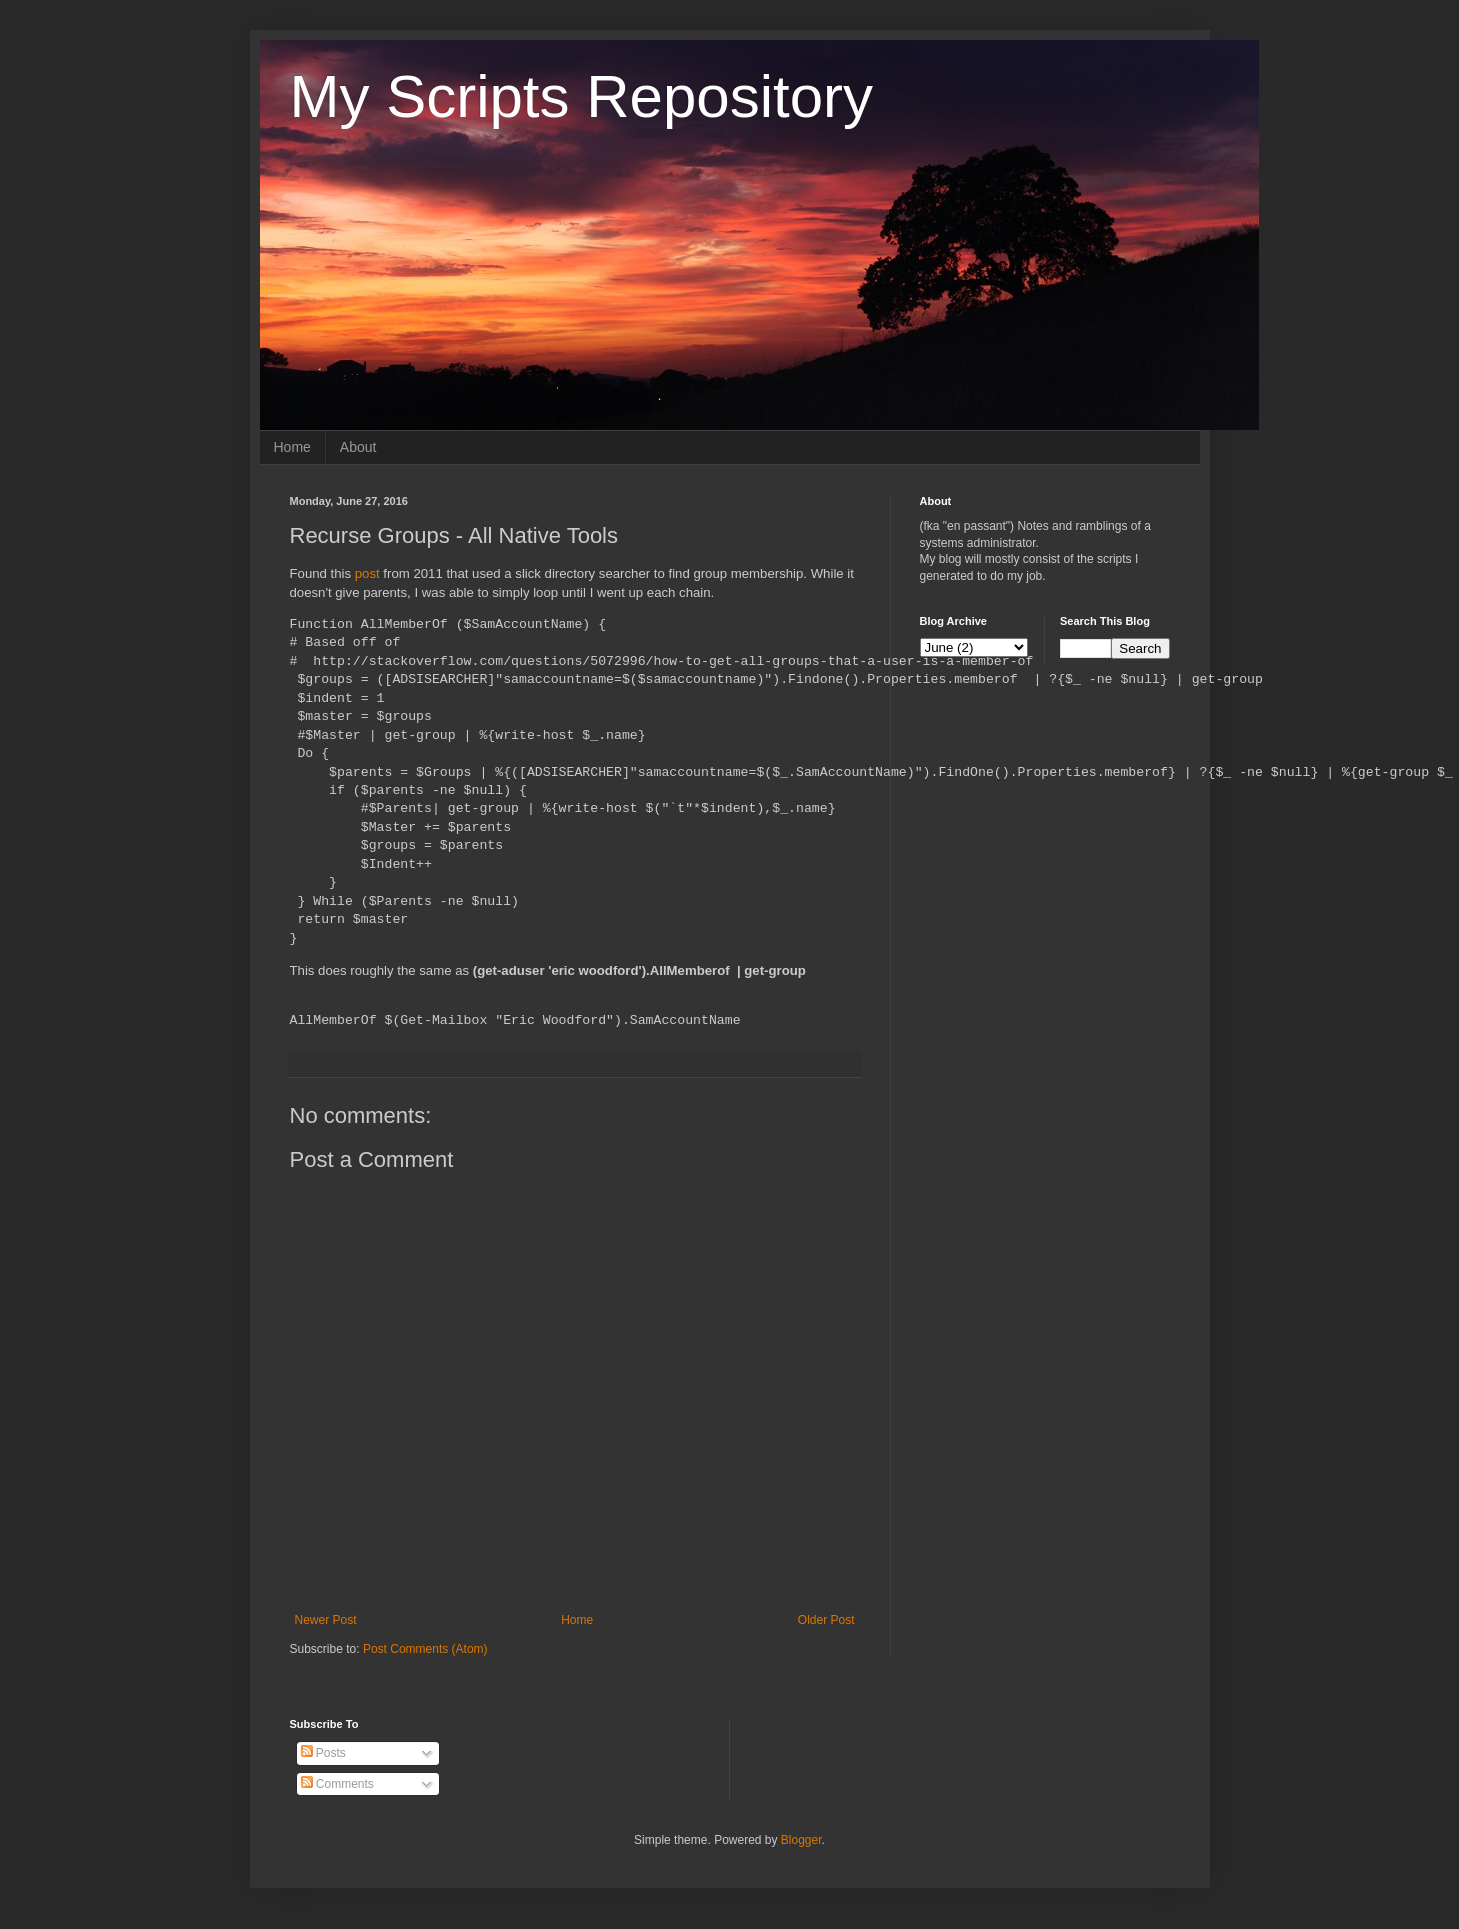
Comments (337, 1784)
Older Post (826, 1620)
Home (292, 447)
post (369, 573)
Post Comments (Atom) (425, 1649)
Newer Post (326, 1620)
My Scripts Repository (581, 96)
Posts (323, 1753)
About (358, 447)
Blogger (801, 1840)
